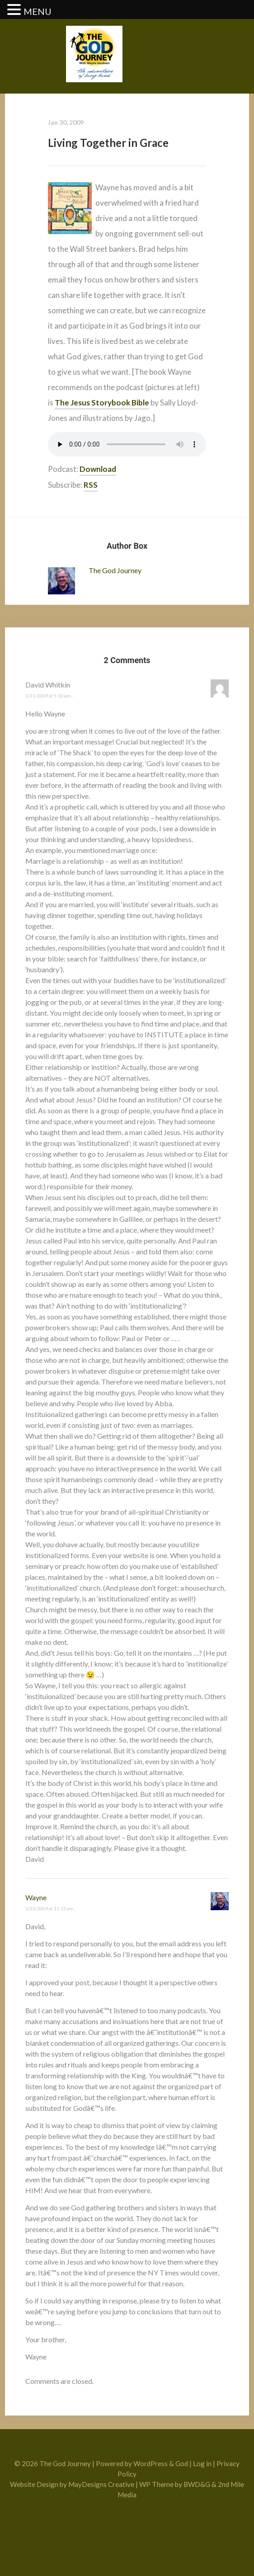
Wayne (36, 1897)
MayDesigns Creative (101, 2484)
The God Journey (115, 570)
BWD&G (196, 2484)
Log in (202, 2463)
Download (98, 469)
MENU (38, 11)
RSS (91, 485)
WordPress (150, 2463)
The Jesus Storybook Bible (102, 402)
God (181, 2463)
